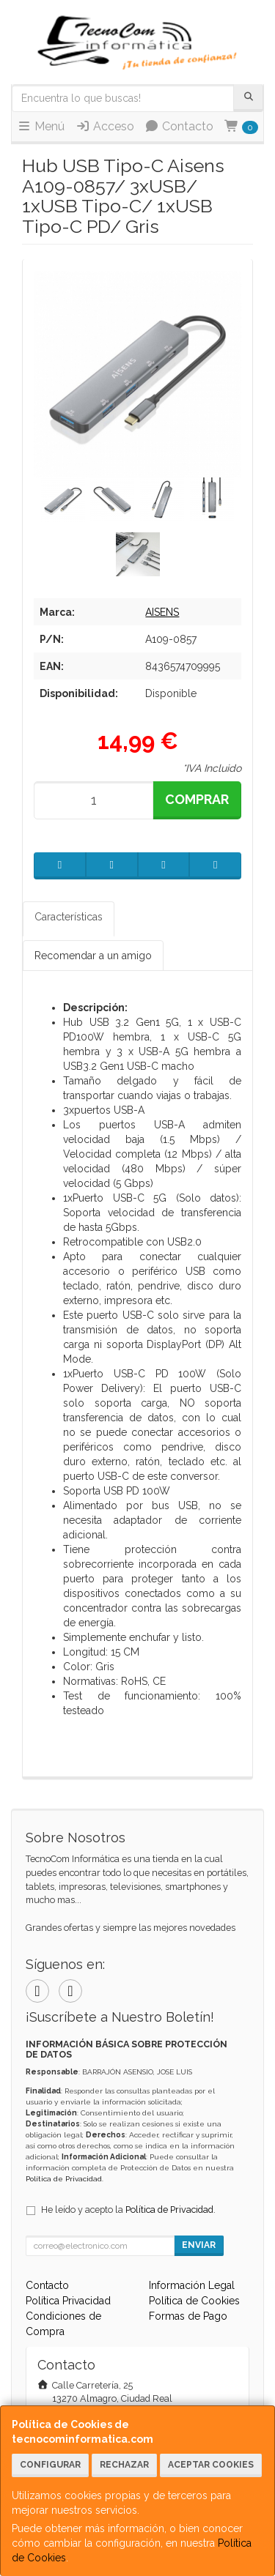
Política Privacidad (68, 2301)
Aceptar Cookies (211, 2465)
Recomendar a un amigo (93, 955)
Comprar (197, 799)
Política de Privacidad (64, 2179)
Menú (41, 126)
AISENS (162, 612)
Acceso (105, 126)
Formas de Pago (188, 2316)
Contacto (178, 126)
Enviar (199, 2245)
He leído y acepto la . (128, 2209)
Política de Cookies (194, 2301)
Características (68, 917)
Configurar (50, 2465)
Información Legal (192, 2285)
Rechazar (124, 2465)
